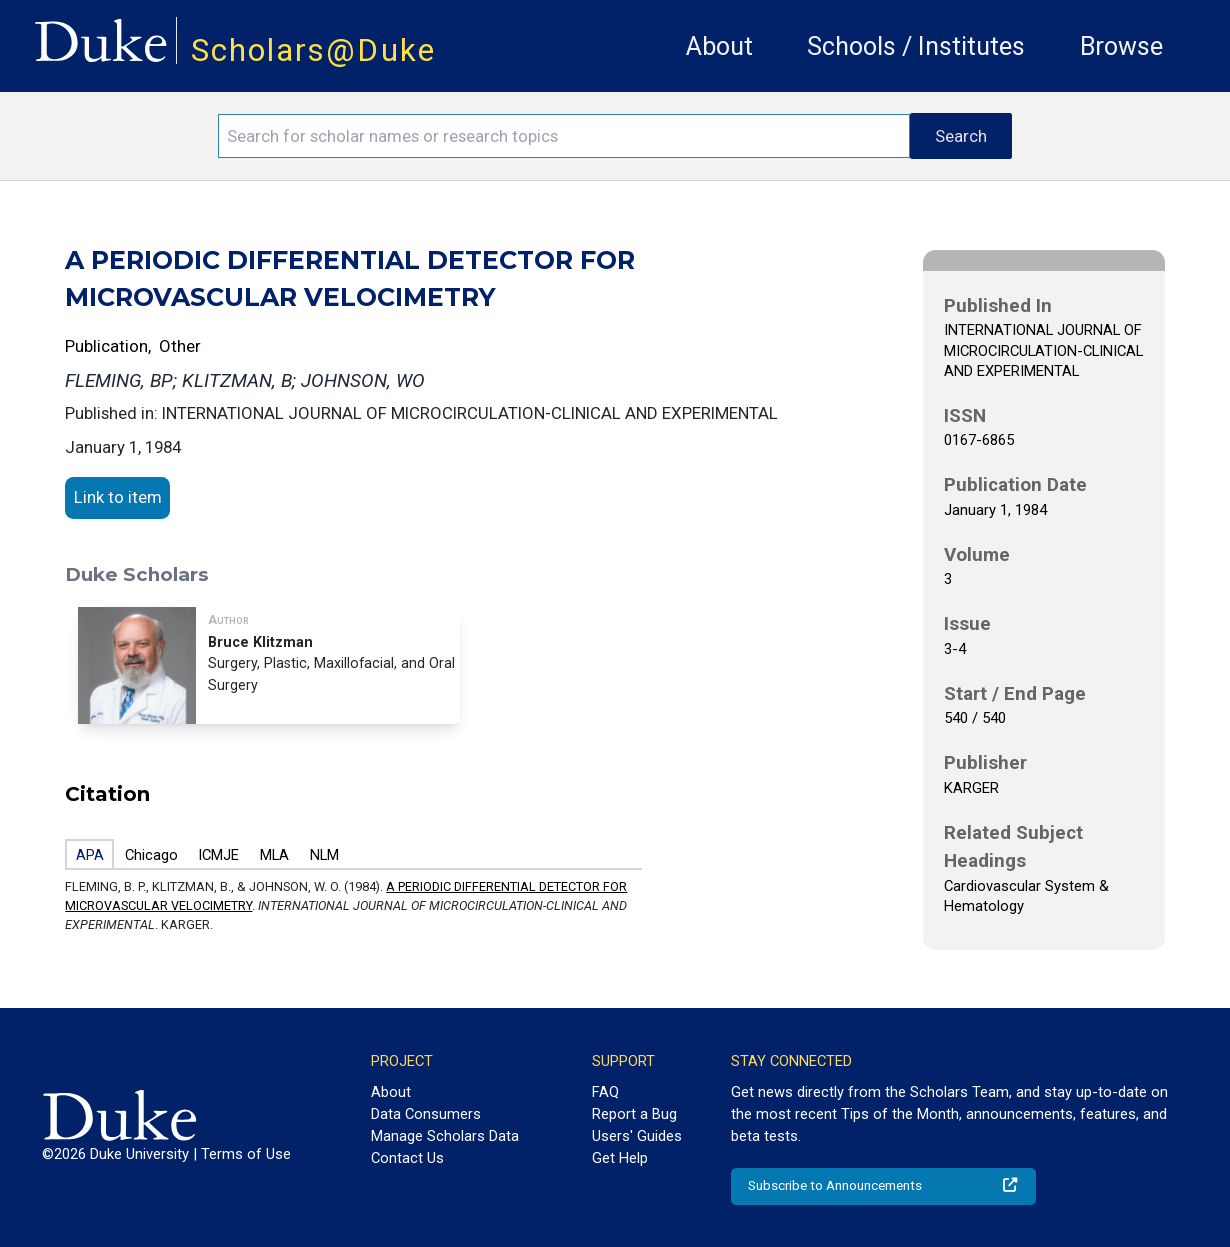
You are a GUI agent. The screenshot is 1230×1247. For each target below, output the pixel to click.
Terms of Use (246, 1154)
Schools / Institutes (916, 46)
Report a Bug (634, 1114)
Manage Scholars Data (445, 1136)
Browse (1121, 46)
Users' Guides (637, 1136)
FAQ (605, 1092)
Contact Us (407, 1158)
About (719, 46)
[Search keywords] (564, 136)
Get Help (620, 1158)
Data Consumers (426, 1114)
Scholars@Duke (313, 50)
